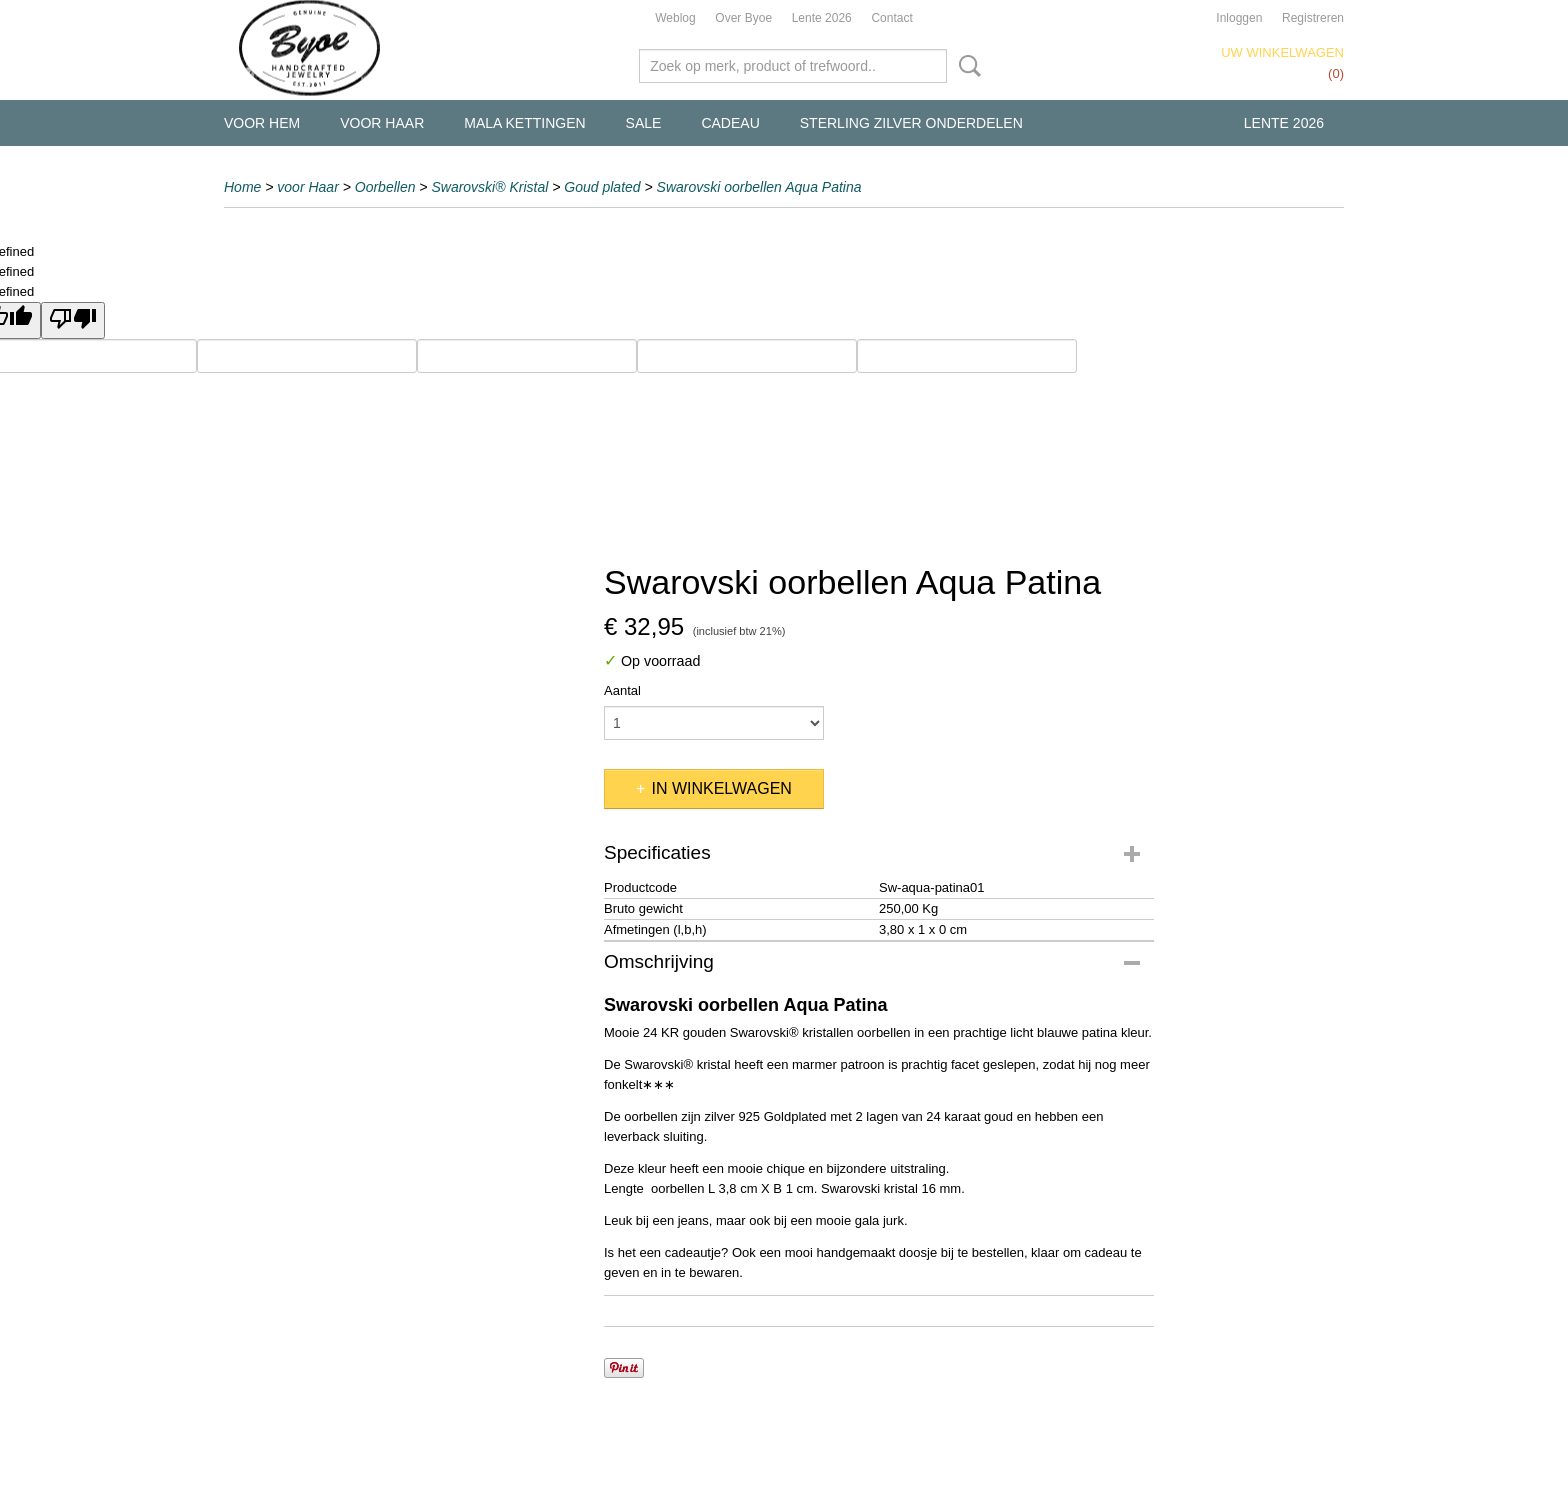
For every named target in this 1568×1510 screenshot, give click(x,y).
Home (242, 187)
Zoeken (966, 66)
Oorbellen (385, 187)
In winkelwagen (721, 788)
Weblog (675, 18)
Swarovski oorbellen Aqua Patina (759, 187)
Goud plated (602, 187)
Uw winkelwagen (1282, 52)
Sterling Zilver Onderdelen (911, 123)
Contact (891, 18)
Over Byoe (743, 18)
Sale (644, 123)
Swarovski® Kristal (489, 187)
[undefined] (73, 320)
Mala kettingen (524, 123)
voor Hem (262, 123)
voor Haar (382, 123)
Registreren (1313, 18)
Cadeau (730, 123)
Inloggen (1239, 18)
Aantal (622, 690)
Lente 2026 (822, 18)
